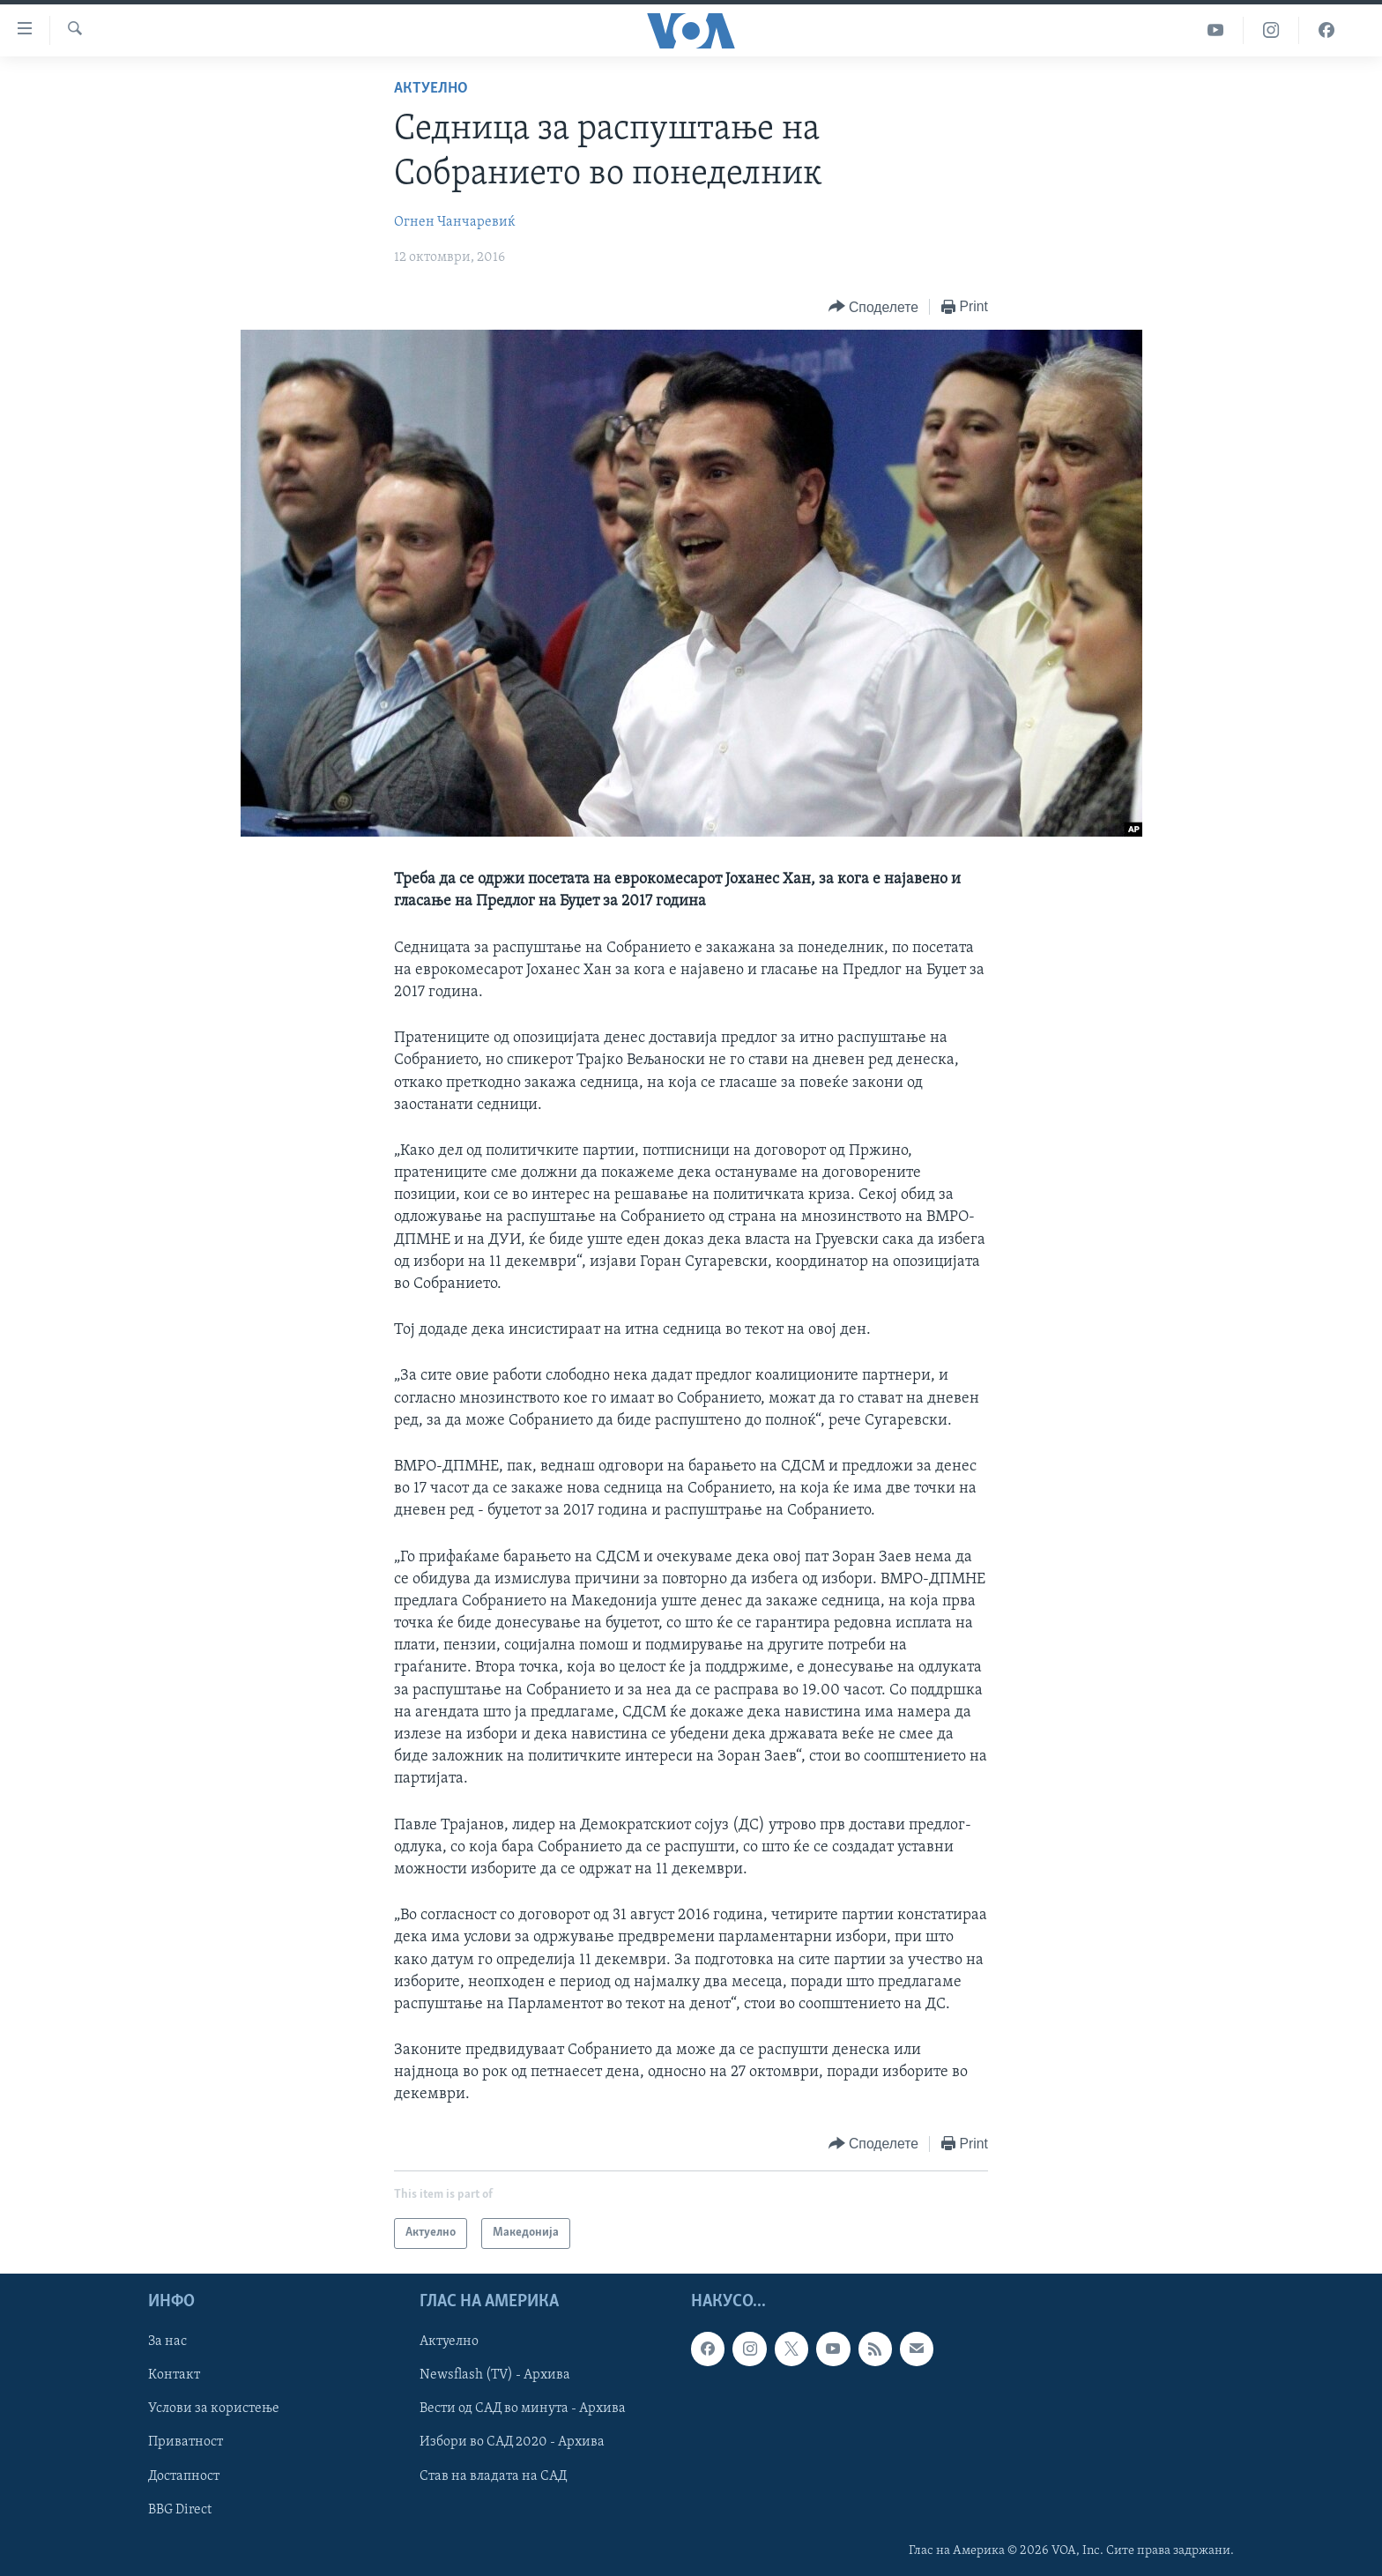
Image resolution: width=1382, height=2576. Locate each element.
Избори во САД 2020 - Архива (512, 2442)
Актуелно (431, 88)
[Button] (873, 307)
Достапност (183, 2475)
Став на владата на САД (493, 2475)
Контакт (174, 2375)
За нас (167, 2341)
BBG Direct (180, 2509)
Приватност (185, 2442)
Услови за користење (213, 2408)
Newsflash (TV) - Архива (495, 2375)
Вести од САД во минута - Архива (523, 2408)
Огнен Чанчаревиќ (455, 222)
